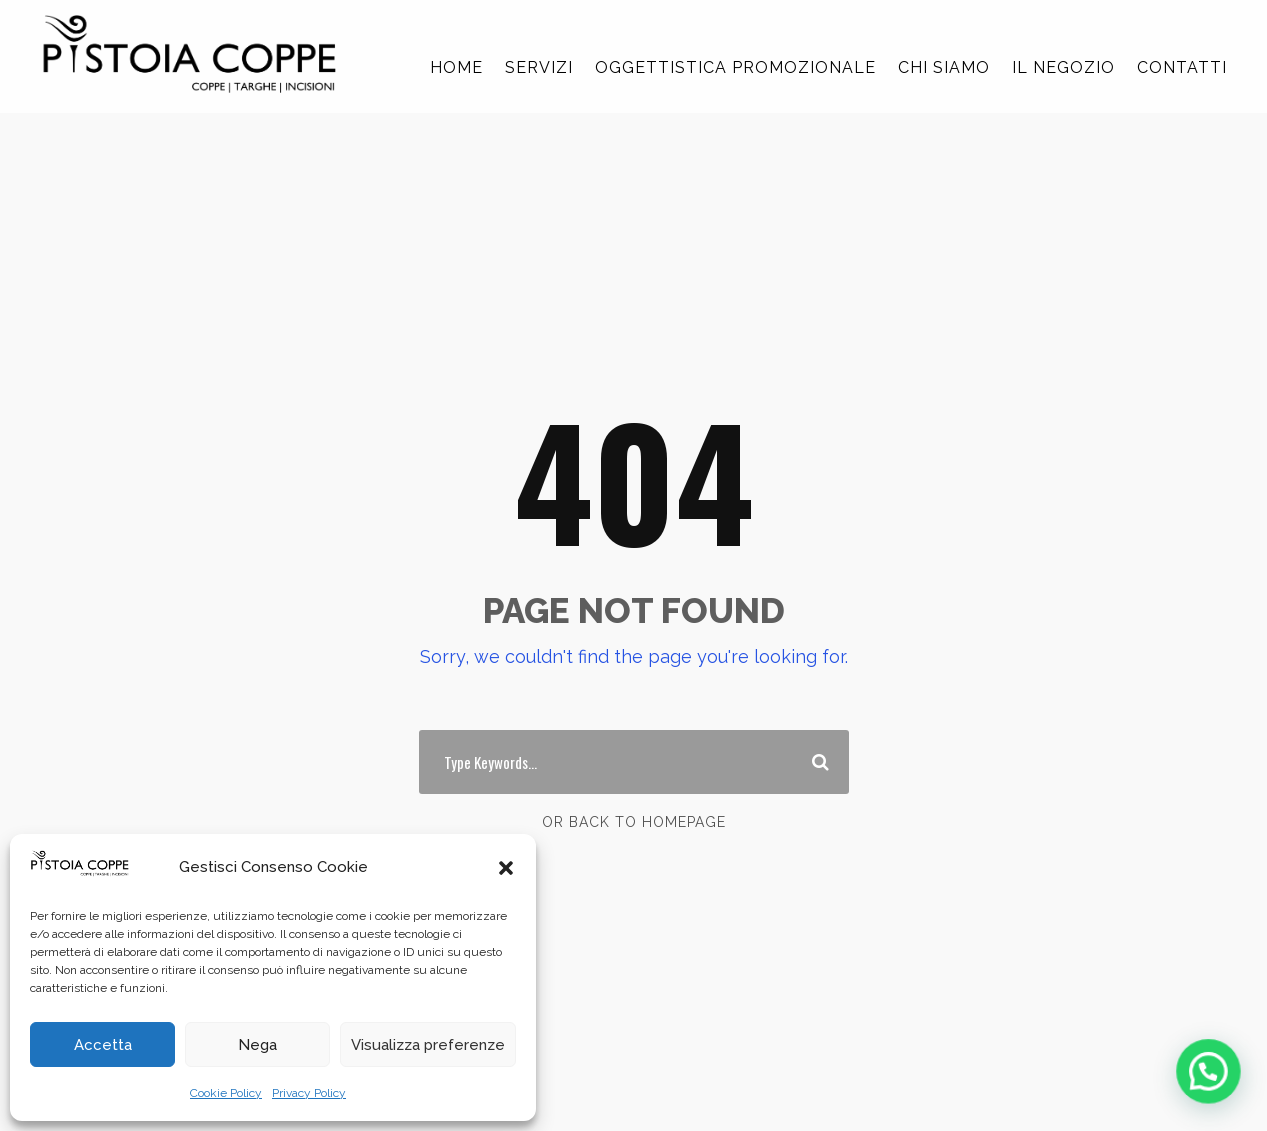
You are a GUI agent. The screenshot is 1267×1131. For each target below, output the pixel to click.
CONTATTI (1182, 67)
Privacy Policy (309, 1093)
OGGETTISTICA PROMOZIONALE (735, 67)
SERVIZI (539, 67)
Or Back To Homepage (634, 822)
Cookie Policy (226, 1093)
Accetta (103, 1045)
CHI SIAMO (944, 67)
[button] (506, 868)
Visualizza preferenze (428, 1045)
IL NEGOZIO (1063, 67)
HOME (456, 67)
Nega (257, 1045)
